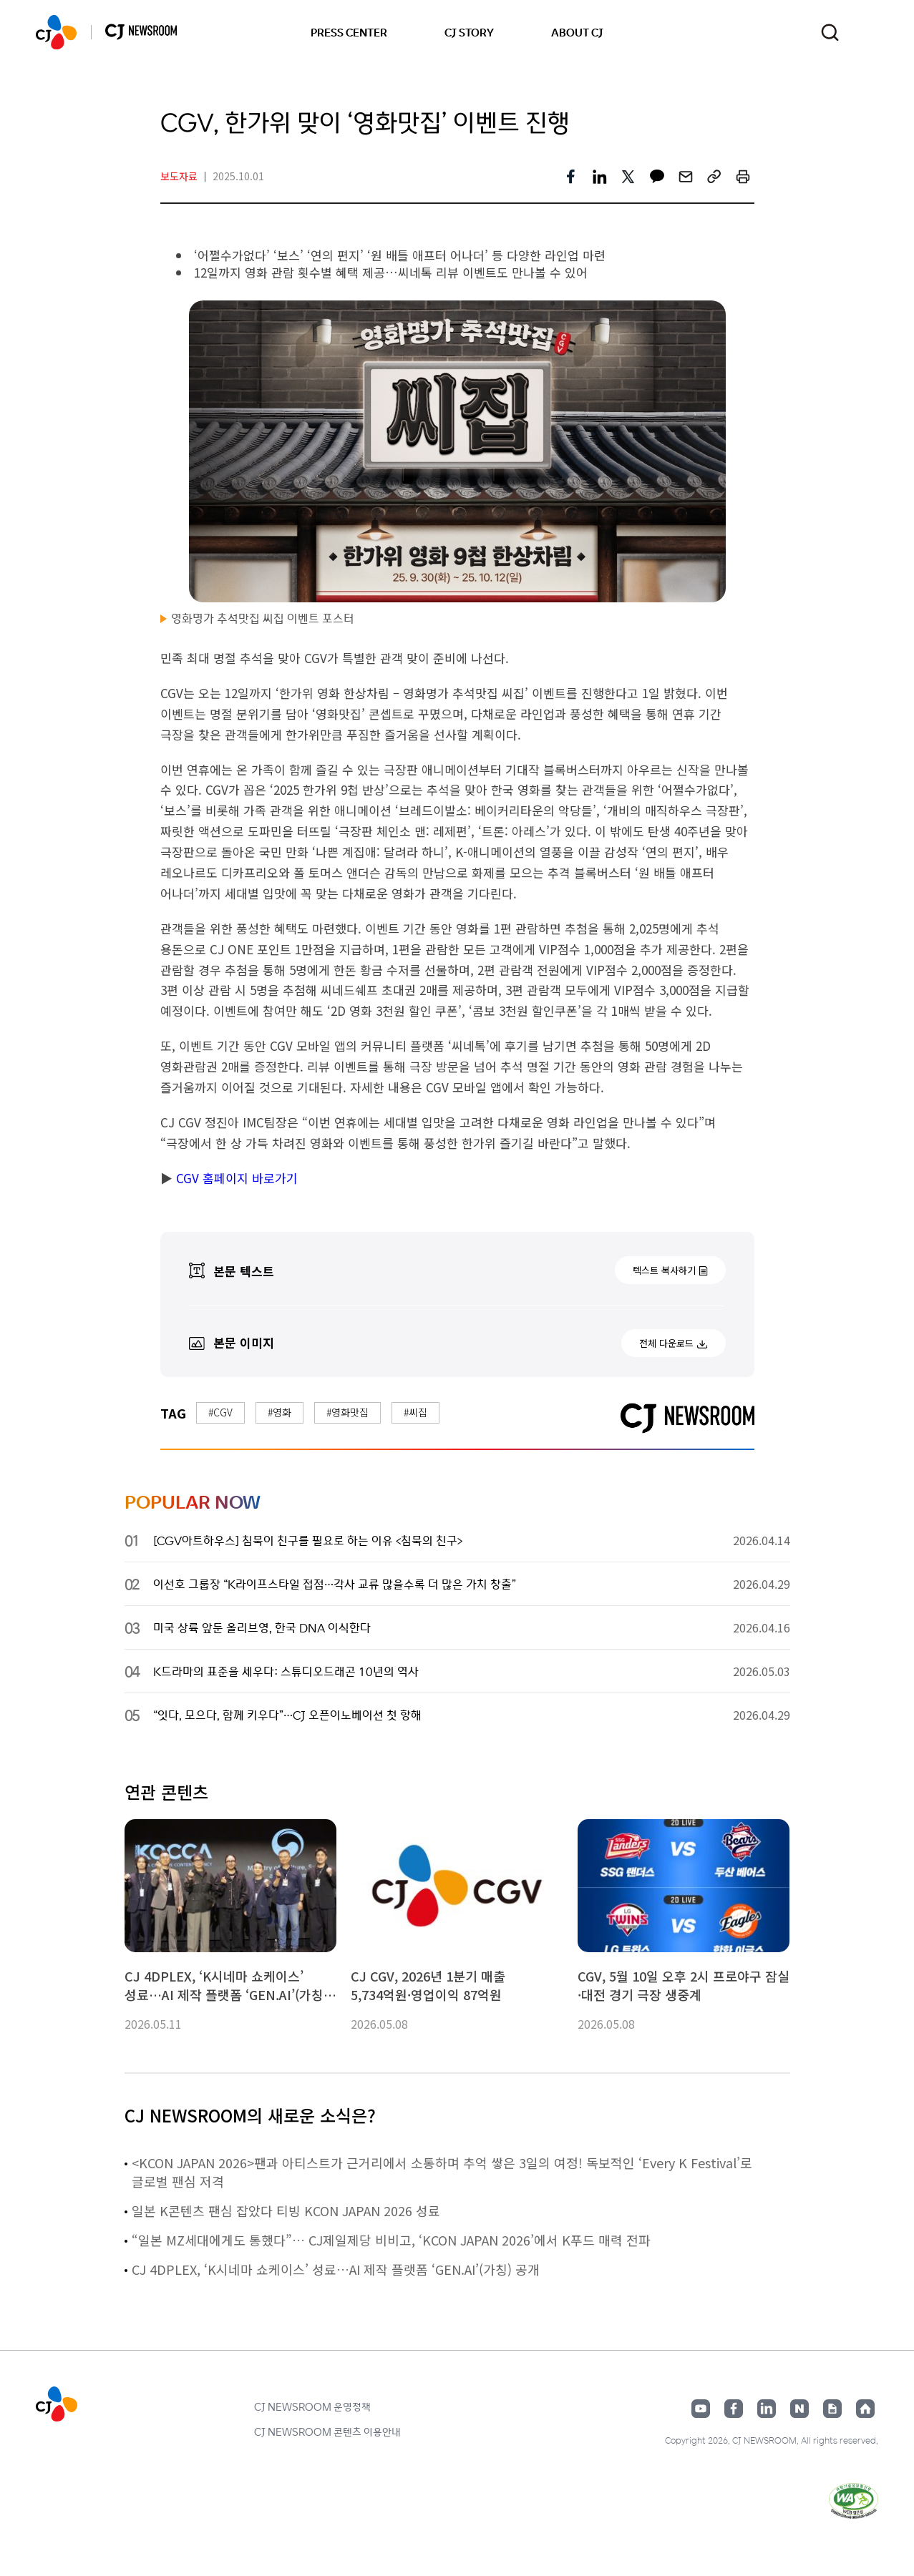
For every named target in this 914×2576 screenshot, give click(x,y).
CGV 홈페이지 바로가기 (235, 1178)
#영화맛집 (347, 1412)
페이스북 (734, 2408)
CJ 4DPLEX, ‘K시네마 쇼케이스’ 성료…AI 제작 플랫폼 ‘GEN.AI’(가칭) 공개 (336, 2269)
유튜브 (701, 2408)
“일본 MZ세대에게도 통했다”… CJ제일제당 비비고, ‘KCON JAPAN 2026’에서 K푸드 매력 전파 (391, 2239)
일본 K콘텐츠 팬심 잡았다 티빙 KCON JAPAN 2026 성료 (286, 2210)
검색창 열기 (830, 32)
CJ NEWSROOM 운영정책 (312, 2406)
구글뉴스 (832, 2408)
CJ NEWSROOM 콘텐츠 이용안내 (327, 2431)
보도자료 (179, 176)
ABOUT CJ (577, 32)
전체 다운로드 (666, 1343)
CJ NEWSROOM (56, 32)
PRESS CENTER (349, 32)
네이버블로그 (799, 2408)
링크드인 (766, 2408)
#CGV (220, 1412)
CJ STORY (469, 32)
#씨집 (415, 1412)
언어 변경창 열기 (869, 32)
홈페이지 (865, 2408)
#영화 (279, 1412)
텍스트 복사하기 (664, 1270)
